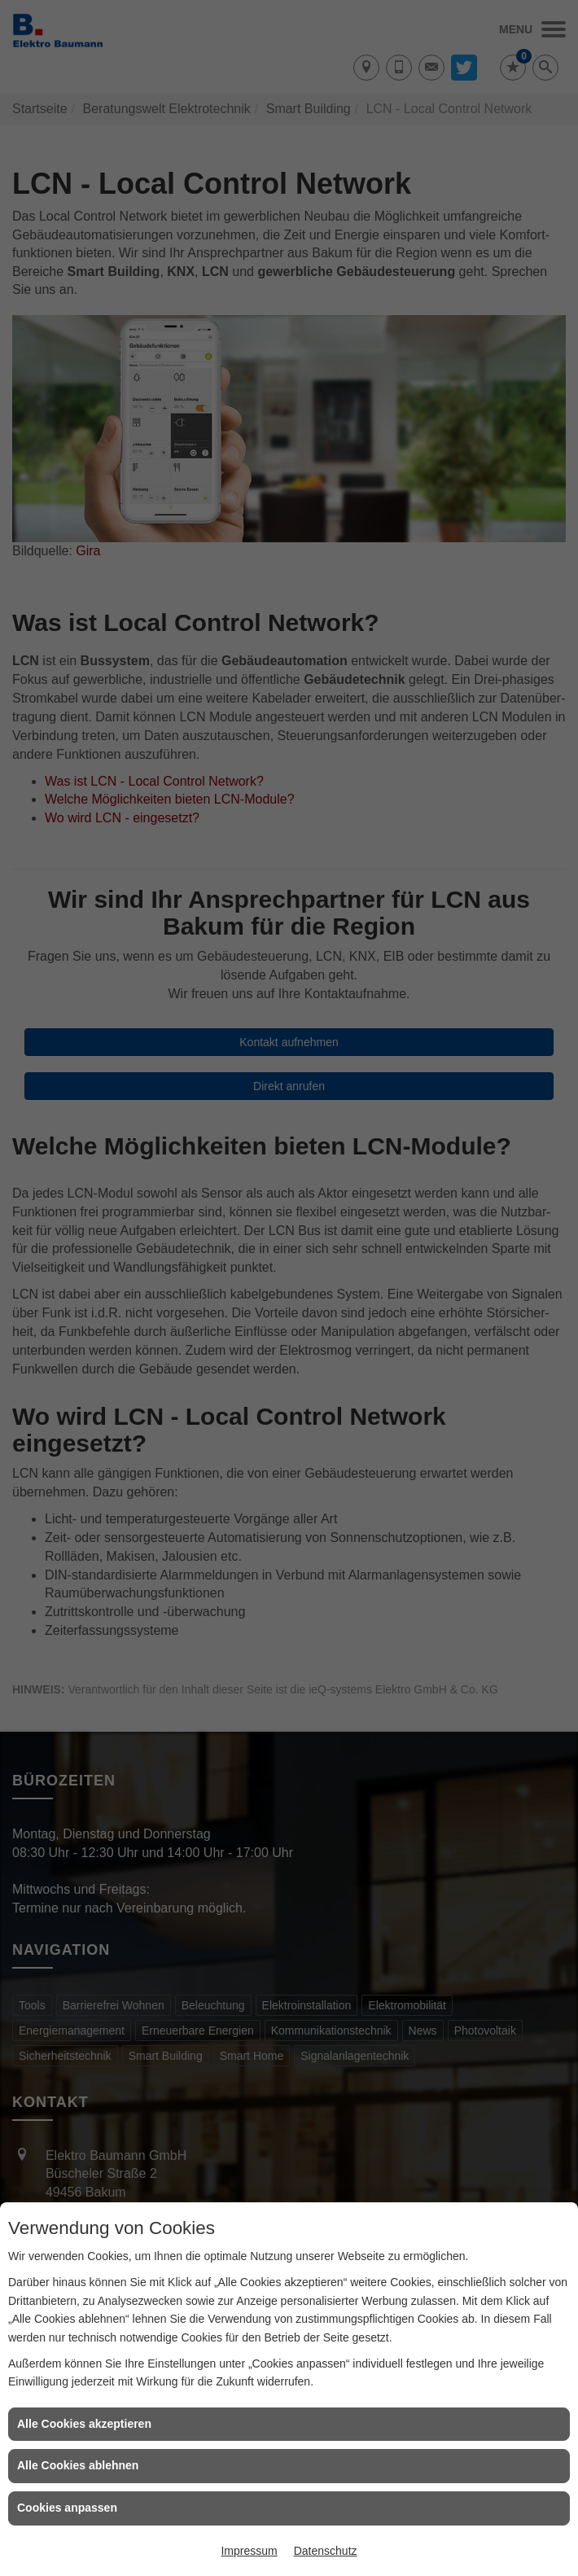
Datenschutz (325, 2550)
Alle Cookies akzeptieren (84, 2423)
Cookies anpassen (67, 2507)
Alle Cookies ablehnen (77, 2465)
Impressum (249, 2550)
